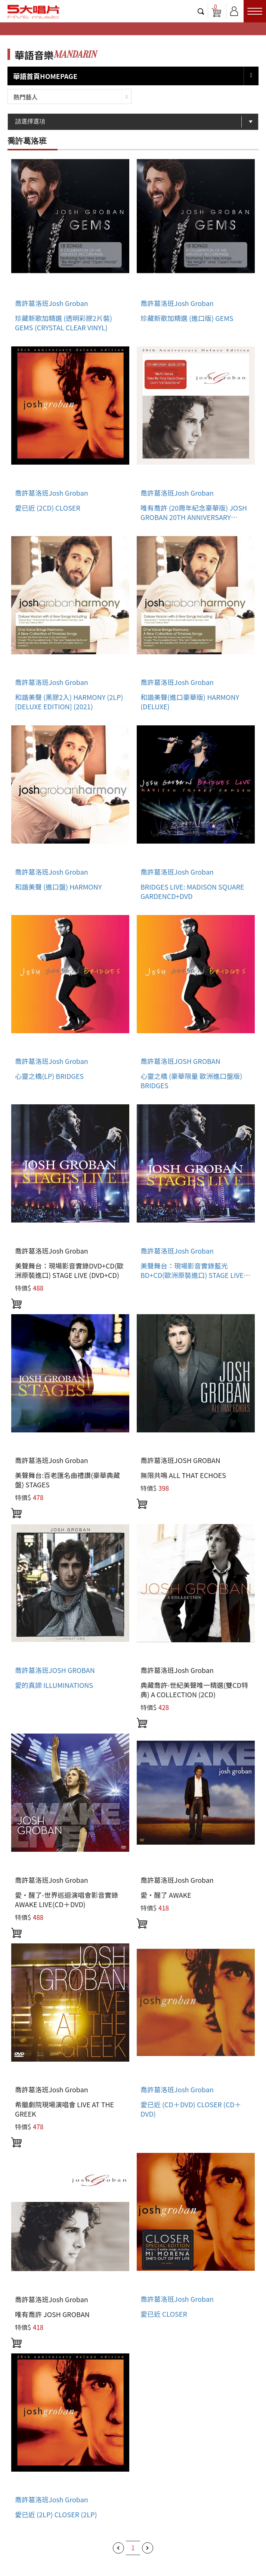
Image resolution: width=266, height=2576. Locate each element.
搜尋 (201, 11)
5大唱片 (33, 11)
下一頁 (147, 2548)
